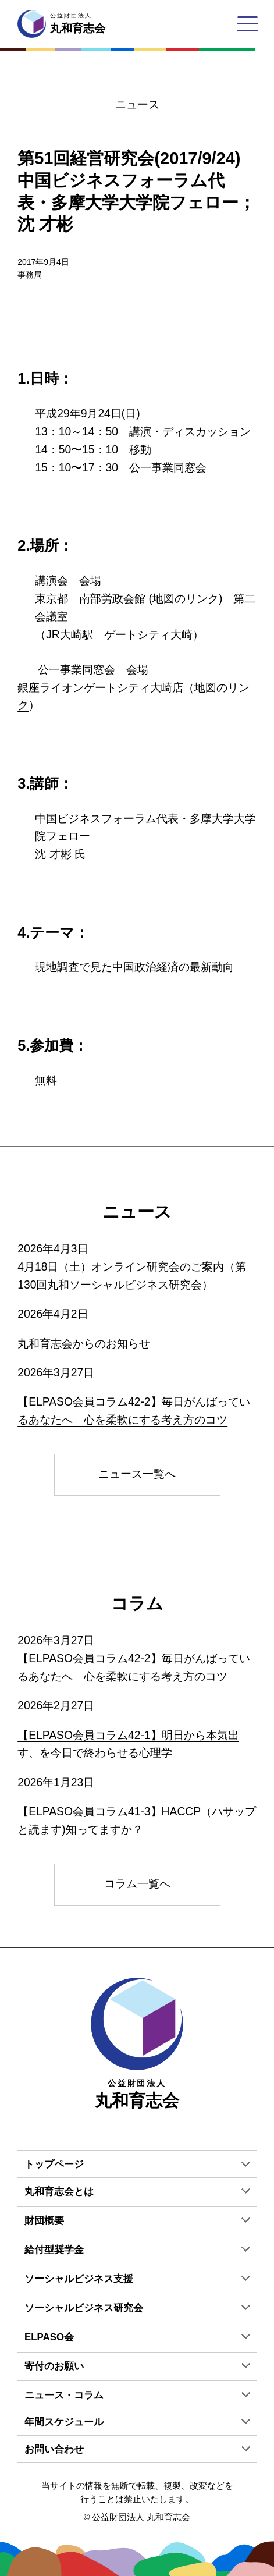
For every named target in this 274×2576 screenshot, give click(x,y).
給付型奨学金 (54, 2249)
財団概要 (44, 2220)
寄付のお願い (54, 2366)
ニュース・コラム (64, 2395)
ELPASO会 (49, 2337)
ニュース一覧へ (137, 1474)
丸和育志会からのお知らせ (83, 1343)
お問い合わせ (54, 2449)
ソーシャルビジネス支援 (78, 2278)
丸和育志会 (137, 2044)
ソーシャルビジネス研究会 (83, 2308)
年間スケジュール (64, 2422)
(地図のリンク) (186, 598)
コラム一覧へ (137, 1884)
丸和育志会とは (59, 2191)
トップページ (54, 2164)
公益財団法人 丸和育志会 (141, 2517)
